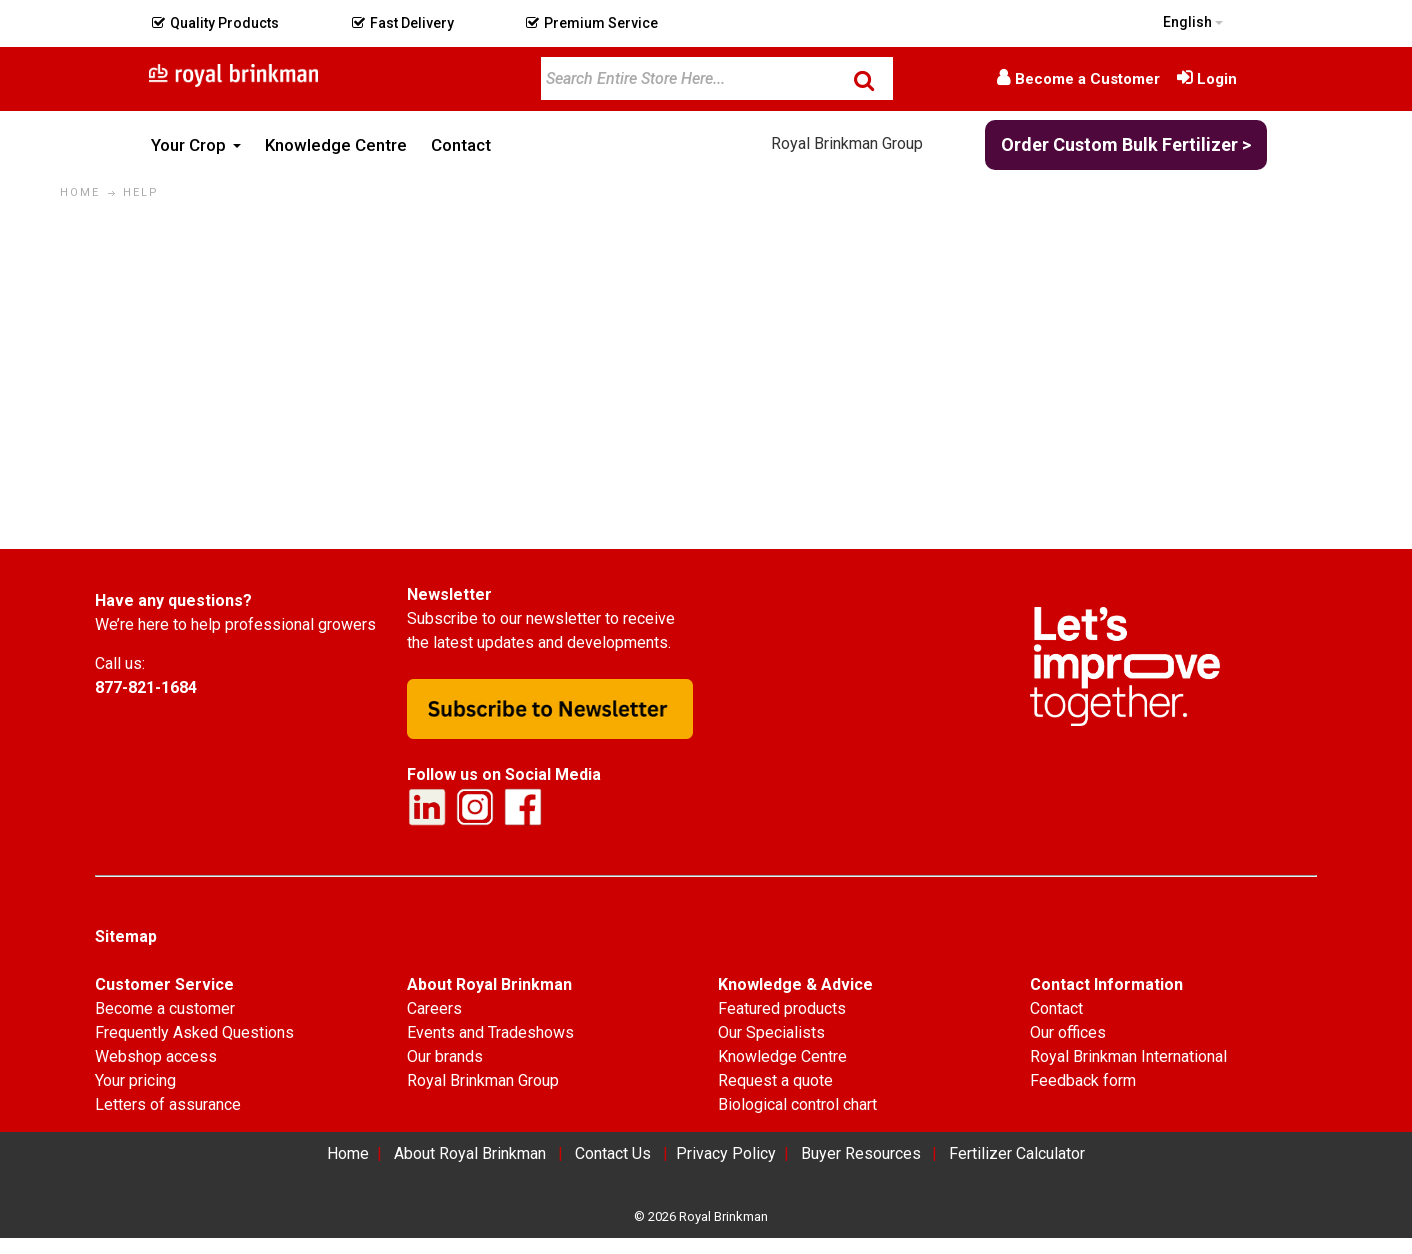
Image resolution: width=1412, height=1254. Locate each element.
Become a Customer (1087, 79)
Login (1217, 79)
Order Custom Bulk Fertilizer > (1126, 144)
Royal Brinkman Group (847, 143)
